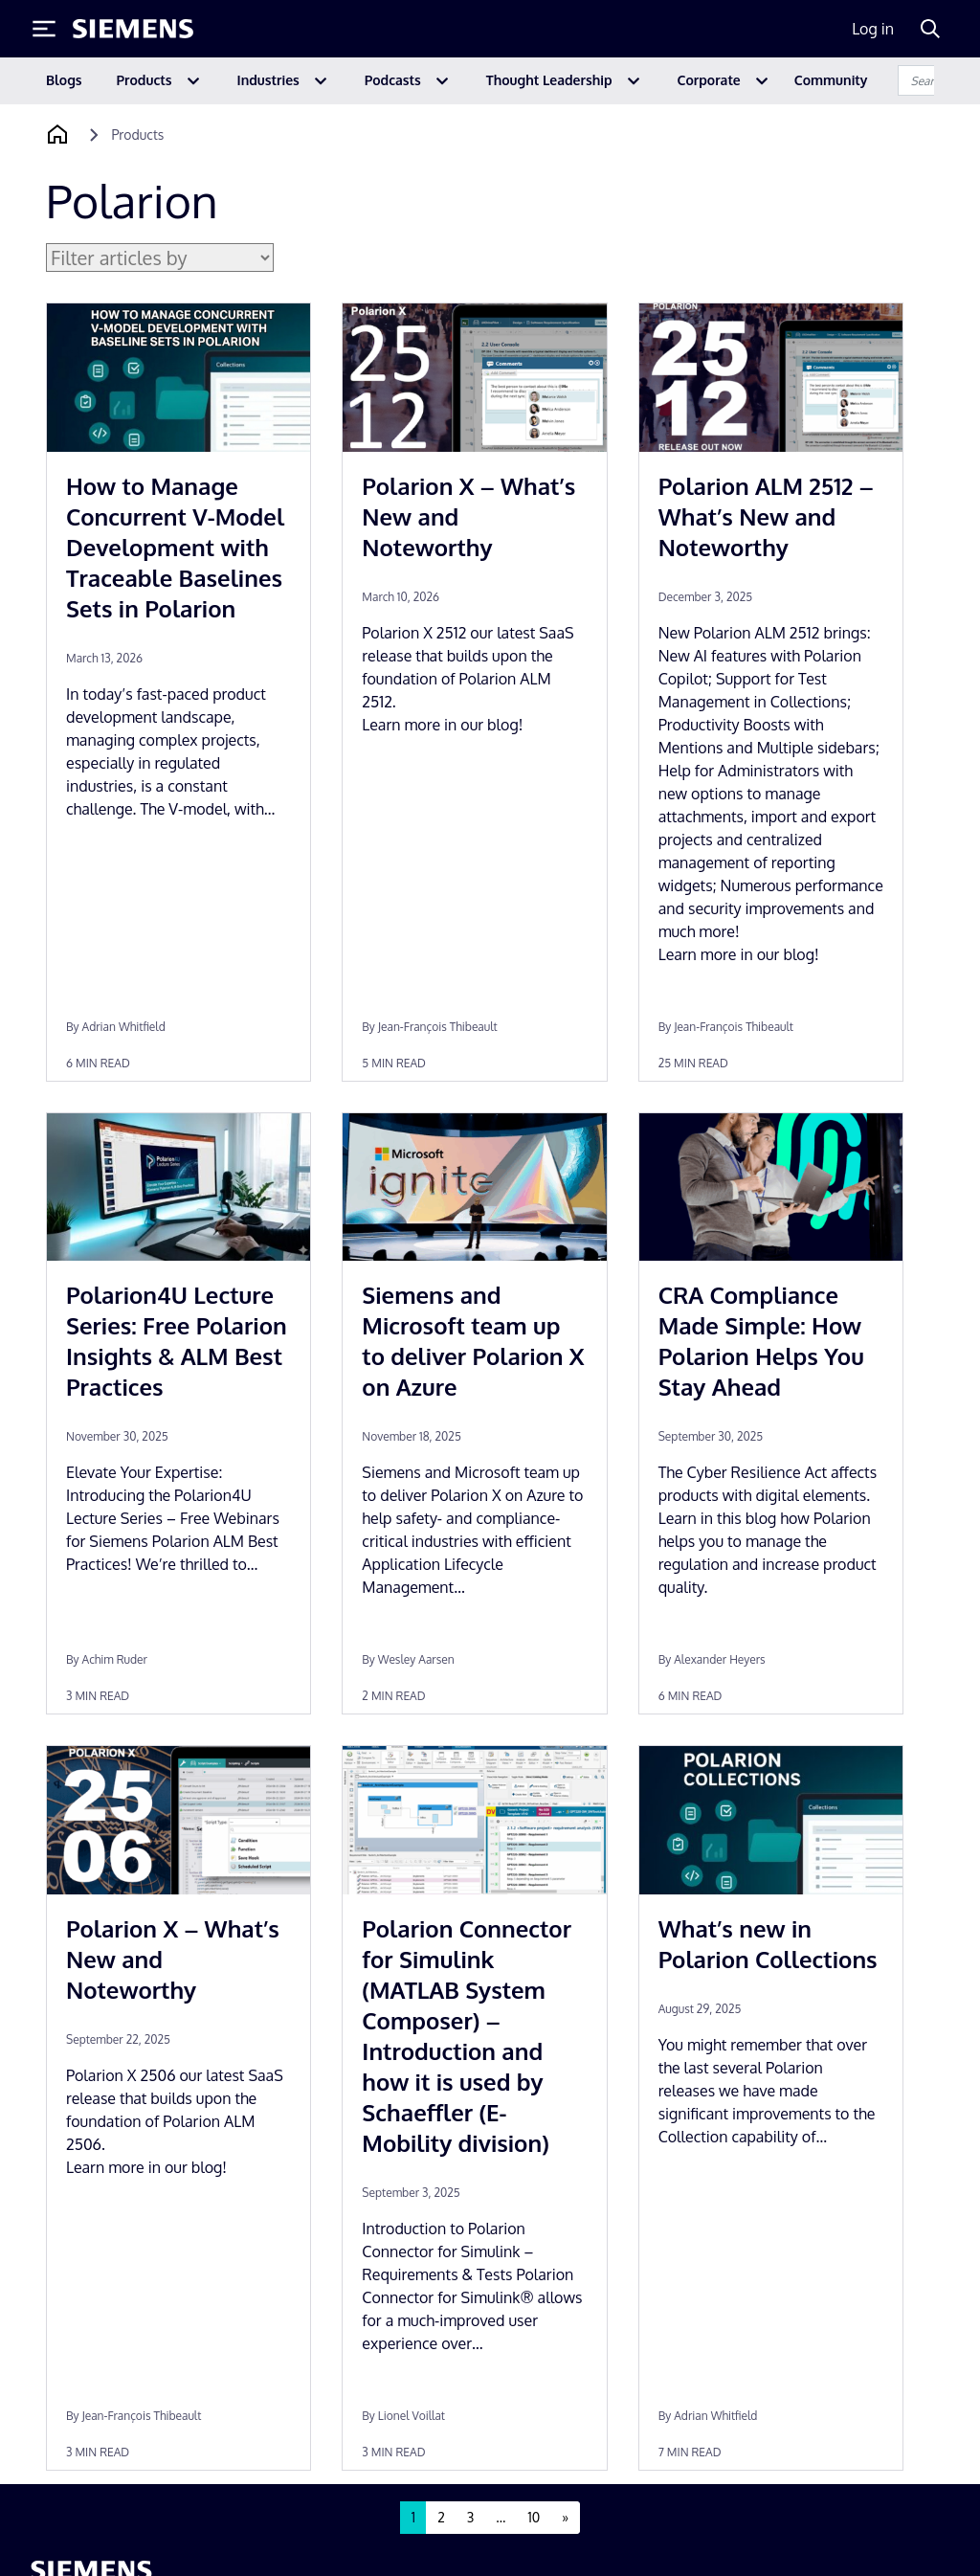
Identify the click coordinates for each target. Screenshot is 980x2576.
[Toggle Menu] (44, 28)
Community (831, 80)
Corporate (709, 80)
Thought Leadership (549, 80)
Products (144, 80)
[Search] (930, 29)
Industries (268, 80)
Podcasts (393, 80)
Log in (873, 28)
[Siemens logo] (133, 28)
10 (533, 2517)
